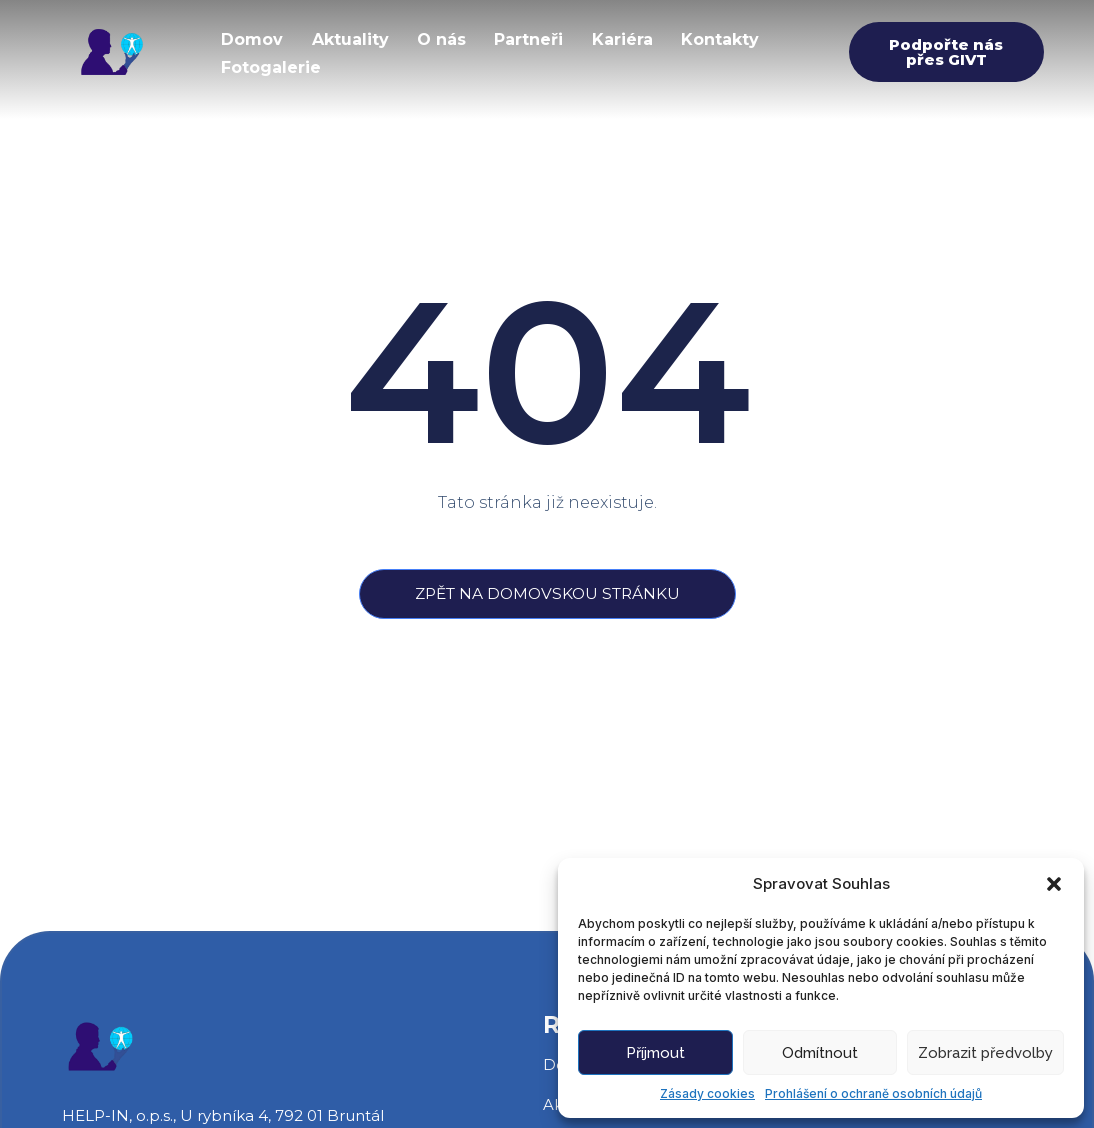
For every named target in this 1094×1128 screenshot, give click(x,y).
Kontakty (729, 38)
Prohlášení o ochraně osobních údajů (873, 1093)
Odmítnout (820, 1053)
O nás (445, 38)
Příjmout (655, 1053)
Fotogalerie (272, 63)
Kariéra (629, 38)
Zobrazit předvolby (985, 1053)
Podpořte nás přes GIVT (946, 52)
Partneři (534, 38)
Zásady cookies (707, 1093)
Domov (253, 38)
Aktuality (352, 38)
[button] (1054, 884)
